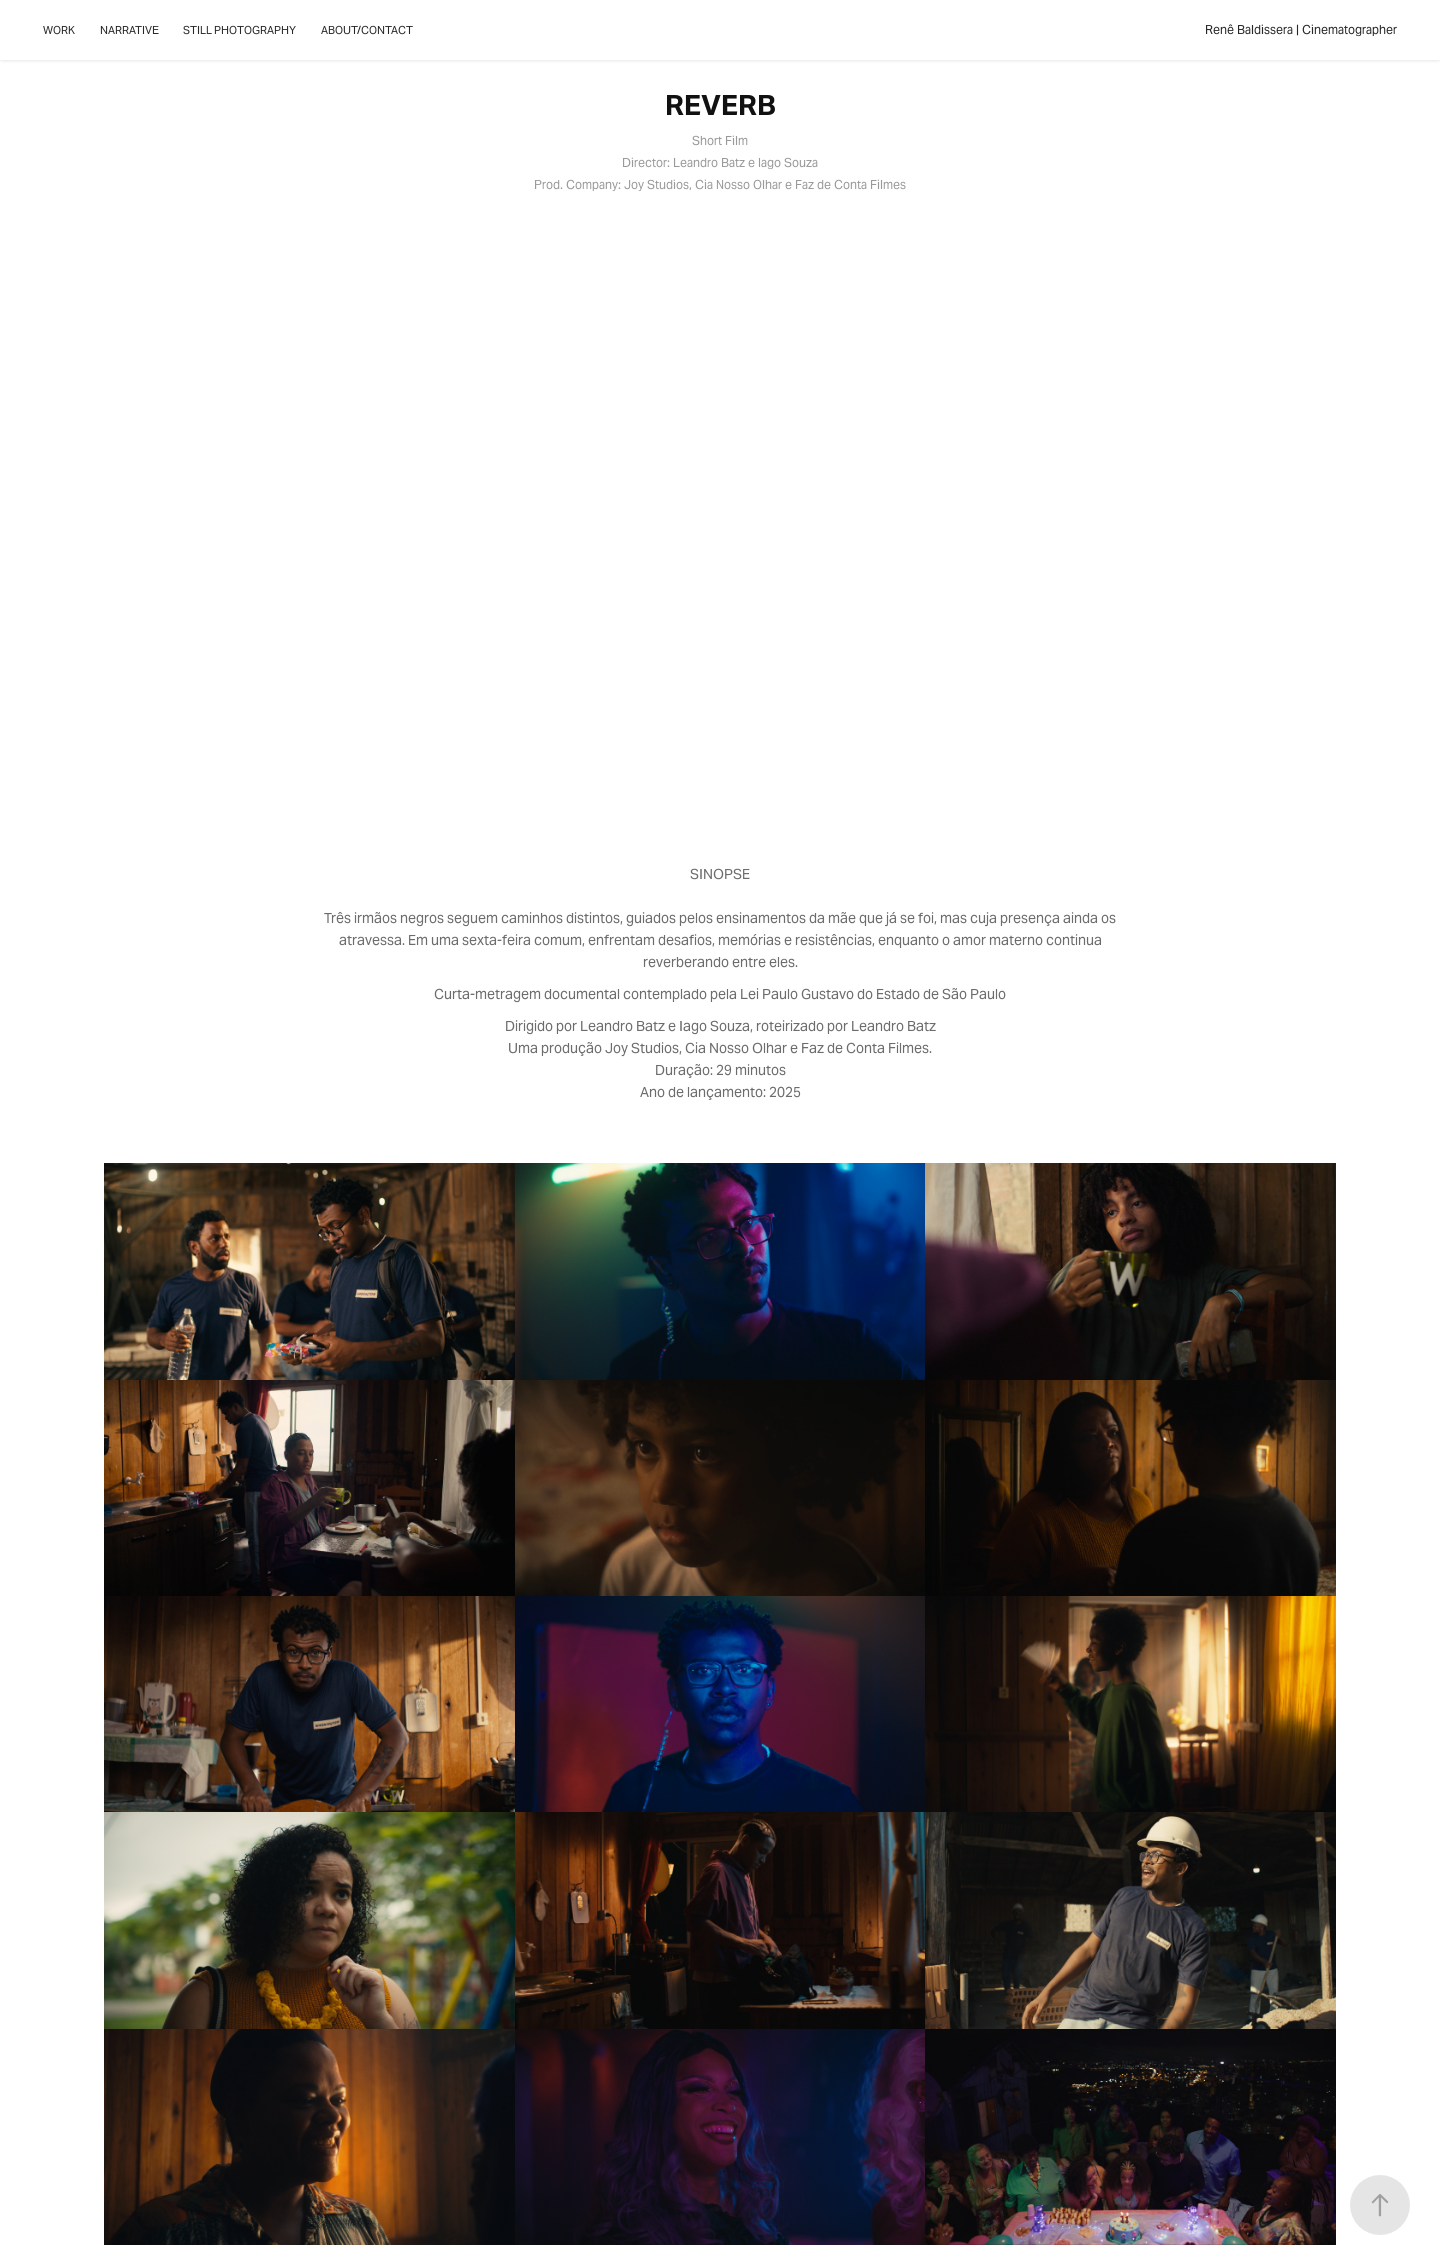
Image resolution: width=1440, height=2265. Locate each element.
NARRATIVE (129, 30)
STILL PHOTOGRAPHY (239, 30)
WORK (59, 30)
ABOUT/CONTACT (367, 30)
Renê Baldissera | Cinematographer (1301, 29)
